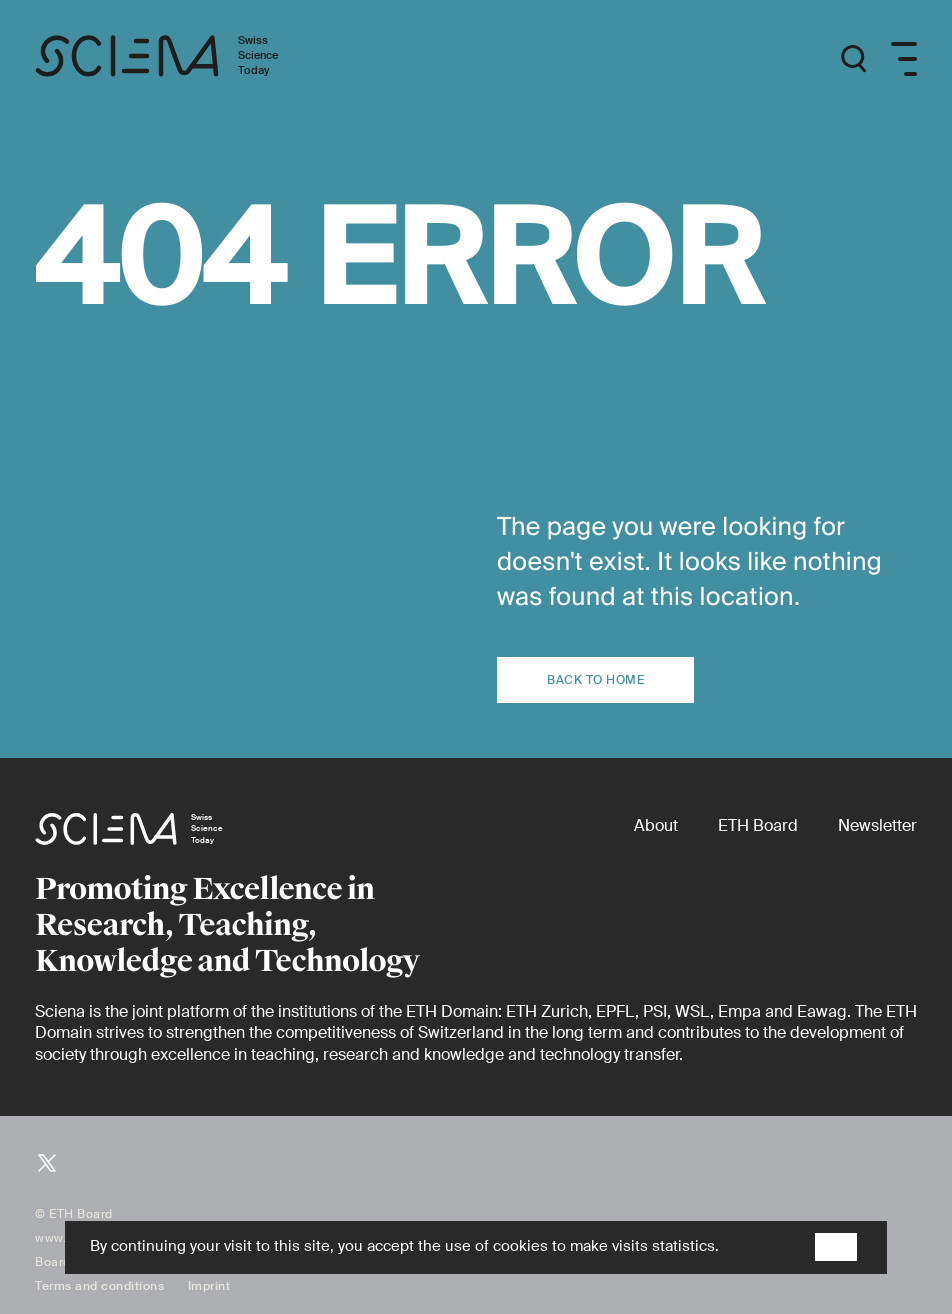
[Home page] (177, 59)
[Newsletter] (877, 825)
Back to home (595, 680)
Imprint (209, 1286)
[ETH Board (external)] (758, 825)
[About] (656, 825)
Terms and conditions (99, 1286)
